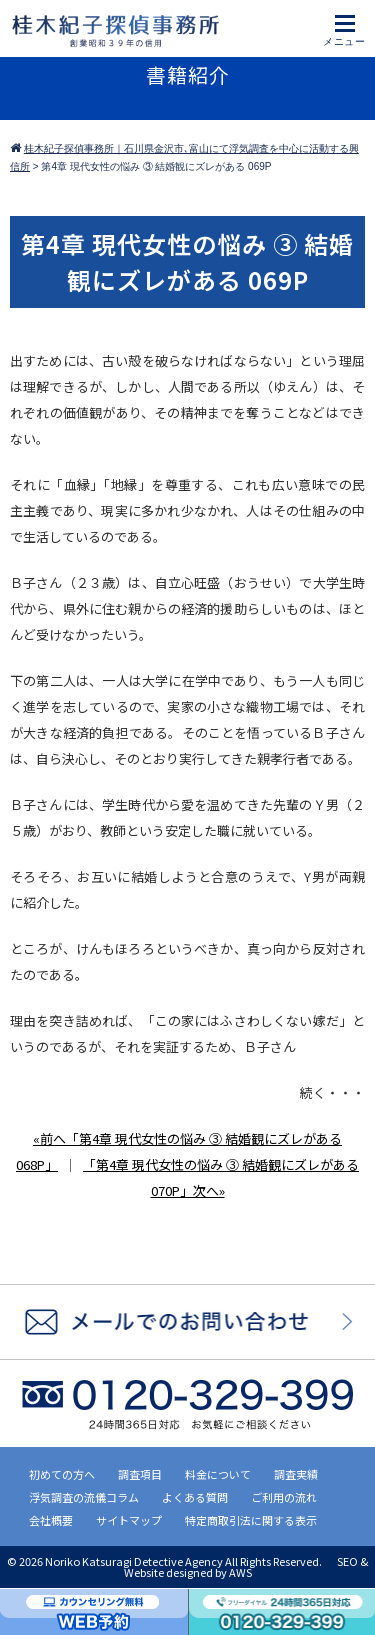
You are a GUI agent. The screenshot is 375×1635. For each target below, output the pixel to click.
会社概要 (51, 1520)
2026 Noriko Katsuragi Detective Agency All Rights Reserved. (171, 1561)
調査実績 (296, 1474)
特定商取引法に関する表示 (251, 1520)
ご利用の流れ (284, 1497)
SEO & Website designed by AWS (246, 1566)
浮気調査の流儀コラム (84, 1497)
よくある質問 (195, 1497)
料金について (218, 1474)
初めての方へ (62, 1474)
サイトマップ (129, 1520)
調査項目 (140, 1474)
